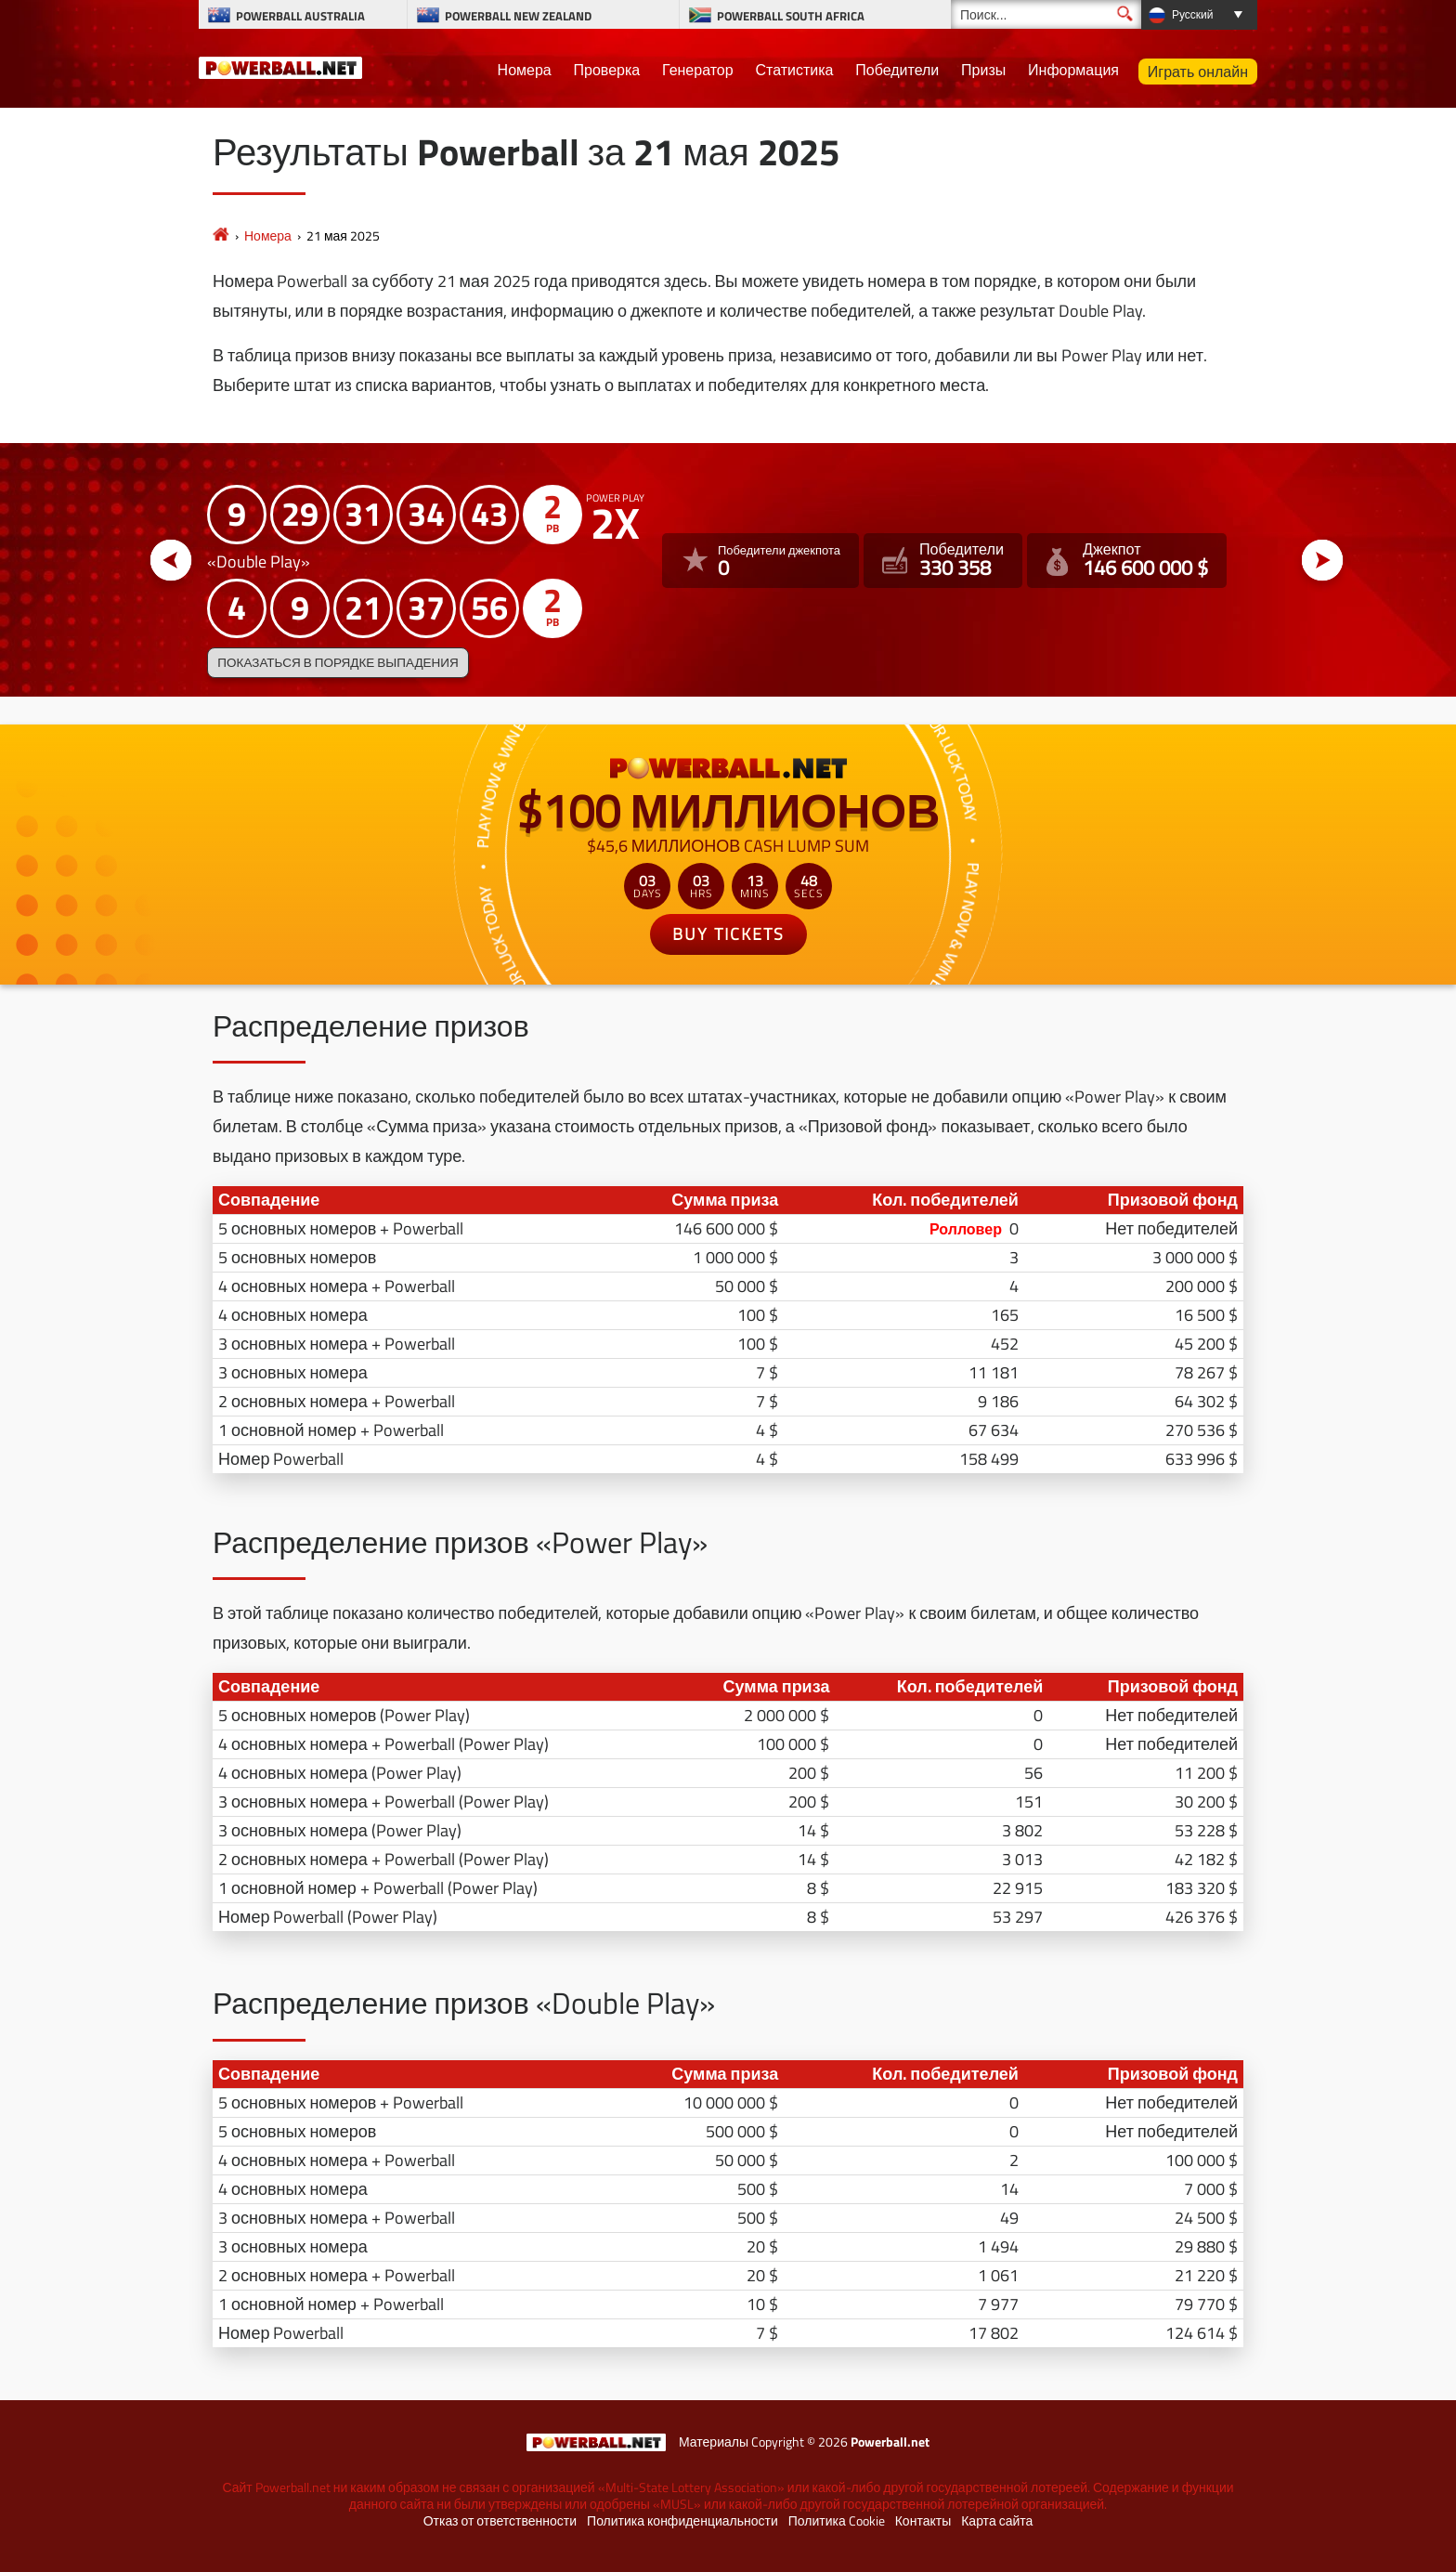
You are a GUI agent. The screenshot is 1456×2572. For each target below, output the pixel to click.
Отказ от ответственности (500, 2521)
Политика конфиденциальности (682, 2521)
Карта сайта (997, 2521)
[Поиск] (1046, 14)
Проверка (607, 70)
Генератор (698, 70)
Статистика (794, 70)
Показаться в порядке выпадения (337, 662)
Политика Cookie (836, 2521)
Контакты (923, 2521)
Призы (983, 70)
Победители (897, 70)
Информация (1073, 70)
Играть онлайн (1198, 71)
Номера (525, 70)
